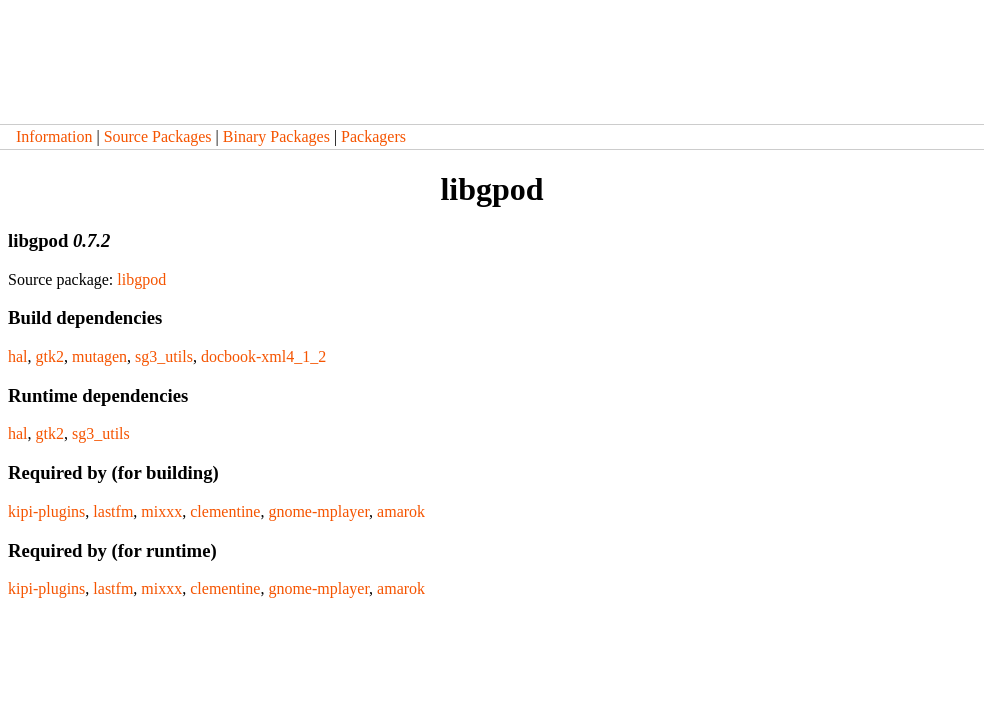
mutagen (99, 356)
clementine (225, 511)
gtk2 (50, 356)
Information (54, 136)
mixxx (161, 511)
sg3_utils (164, 356)
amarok (401, 511)
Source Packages (158, 136)
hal (18, 356)
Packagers (373, 136)
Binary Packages (276, 136)
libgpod (141, 279)
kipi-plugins (46, 511)
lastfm (113, 511)
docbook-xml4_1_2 (263, 356)
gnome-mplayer (318, 511)
